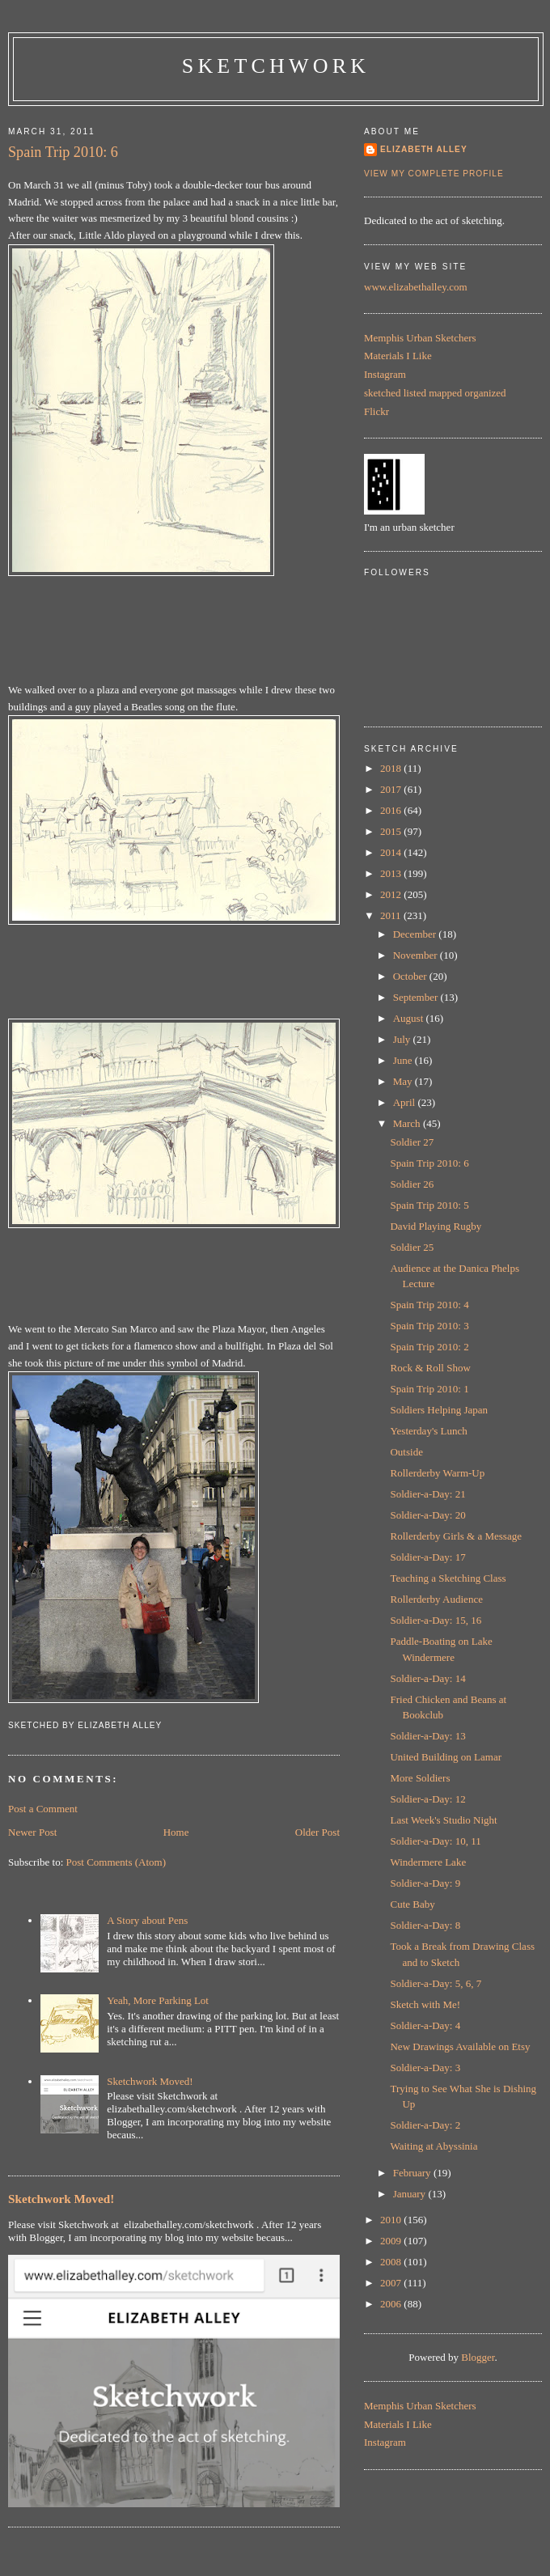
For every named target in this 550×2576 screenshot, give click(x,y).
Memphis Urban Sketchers (420, 338)
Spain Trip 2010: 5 (429, 1205)
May (404, 1081)
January (411, 2194)
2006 (392, 2304)
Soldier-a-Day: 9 (425, 1883)
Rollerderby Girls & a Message (455, 1536)
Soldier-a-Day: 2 (425, 2125)
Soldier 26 (412, 1184)
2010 (392, 2220)
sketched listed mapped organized (435, 393)
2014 (392, 852)
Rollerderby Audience (436, 1599)
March (408, 1123)
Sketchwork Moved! (150, 2081)
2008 (392, 2262)
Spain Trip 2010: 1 (429, 1389)
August (409, 1018)
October (411, 976)
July (403, 1039)
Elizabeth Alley (424, 149)
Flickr (376, 411)
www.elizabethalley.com (416, 287)
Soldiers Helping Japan (439, 1410)
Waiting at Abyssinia (433, 2146)
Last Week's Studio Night (443, 1820)
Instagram (385, 374)
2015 (392, 831)
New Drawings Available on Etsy (460, 2046)
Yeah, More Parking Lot (158, 2000)
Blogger (477, 2357)
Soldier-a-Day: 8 (425, 1925)
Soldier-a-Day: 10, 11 (435, 1841)
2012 (392, 894)
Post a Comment (43, 1809)
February (413, 2173)
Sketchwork (276, 66)
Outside (406, 1452)
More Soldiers (420, 1778)
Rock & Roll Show (430, 1368)
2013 (392, 873)
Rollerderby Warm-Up (437, 1473)
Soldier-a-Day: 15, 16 (435, 1620)
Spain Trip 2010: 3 (429, 1326)
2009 (392, 2241)
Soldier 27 (412, 1142)
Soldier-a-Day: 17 (427, 1557)
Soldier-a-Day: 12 (427, 1799)
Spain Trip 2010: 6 (63, 152)
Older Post (317, 1832)
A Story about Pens (147, 1920)
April (405, 1102)
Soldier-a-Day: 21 (427, 1494)
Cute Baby (412, 1904)
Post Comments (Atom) (116, 1862)
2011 (392, 915)
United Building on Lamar (445, 1757)
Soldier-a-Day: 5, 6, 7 (435, 1983)
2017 (392, 789)
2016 (392, 810)
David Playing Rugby (435, 1226)
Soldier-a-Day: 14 (427, 1678)
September (417, 997)
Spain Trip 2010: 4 (429, 1305)
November (416, 955)
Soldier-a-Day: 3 (425, 2067)
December (416, 934)
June (404, 1060)
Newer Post (32, 1832)
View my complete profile (434, 173)
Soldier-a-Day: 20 (427, 1515)
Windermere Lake (428, 1862)
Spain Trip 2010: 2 (429, 1347)
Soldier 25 (412, 1247)
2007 (392, 2283)
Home (176, 1832)
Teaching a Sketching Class (448, 1578)
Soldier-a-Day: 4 (425, 2025)
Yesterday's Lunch (428, 1431)
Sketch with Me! (425, 2004)
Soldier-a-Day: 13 (427, 1736)
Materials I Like (398, 356)
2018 (392, 768)
